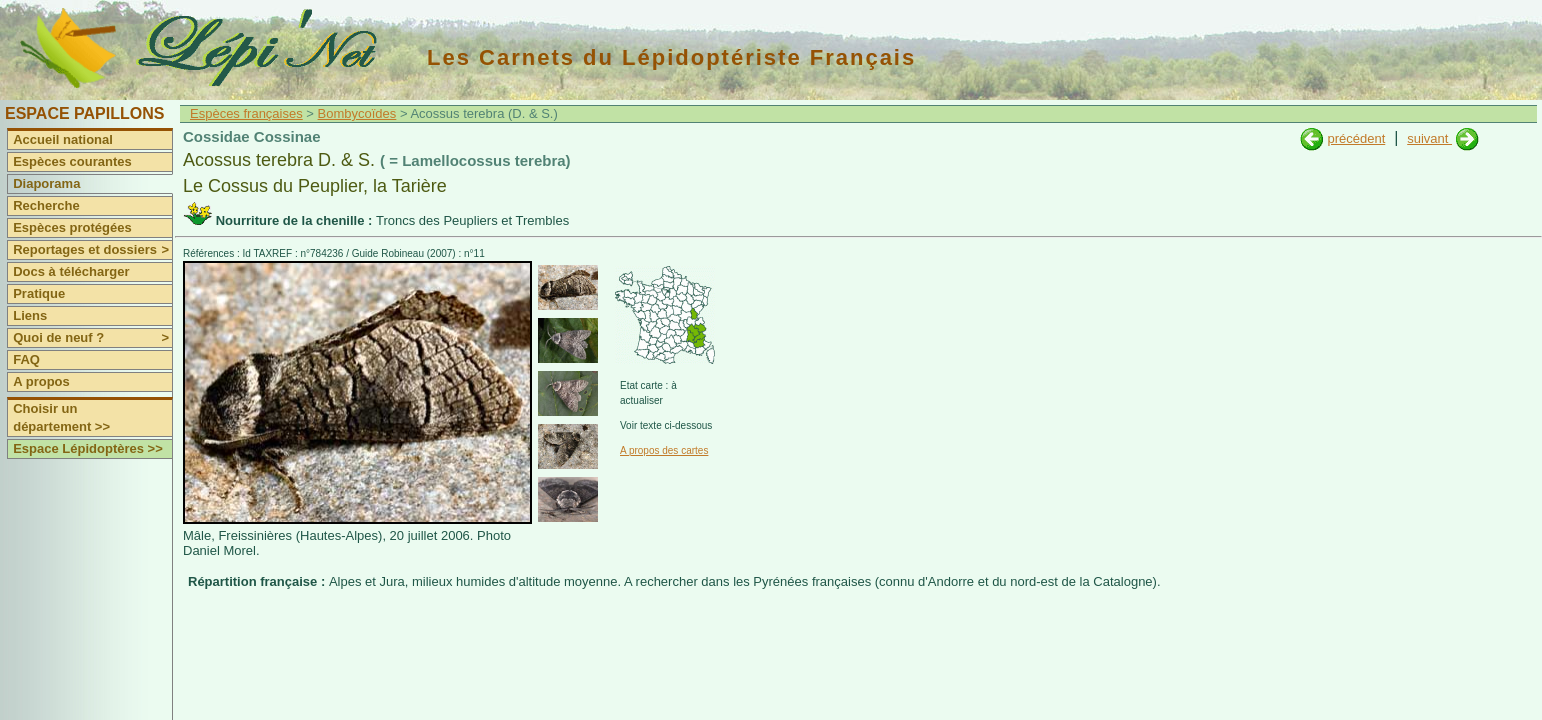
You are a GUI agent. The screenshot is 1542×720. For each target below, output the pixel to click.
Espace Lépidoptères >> (88, 448)
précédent (1356, 138)
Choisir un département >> (61, 417)
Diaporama (46, 183)
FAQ (26, 359)
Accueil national (63, 139)
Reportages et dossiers (92, 250)
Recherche (46, 205)
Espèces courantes (72, 161)
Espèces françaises (246, 113)
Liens (30, 315)
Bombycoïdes (357, 113)
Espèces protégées (72, 227)
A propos (41, 381)
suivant (1429, 138)
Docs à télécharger (71, 271)
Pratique (39, 293)
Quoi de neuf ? (92, 338)
